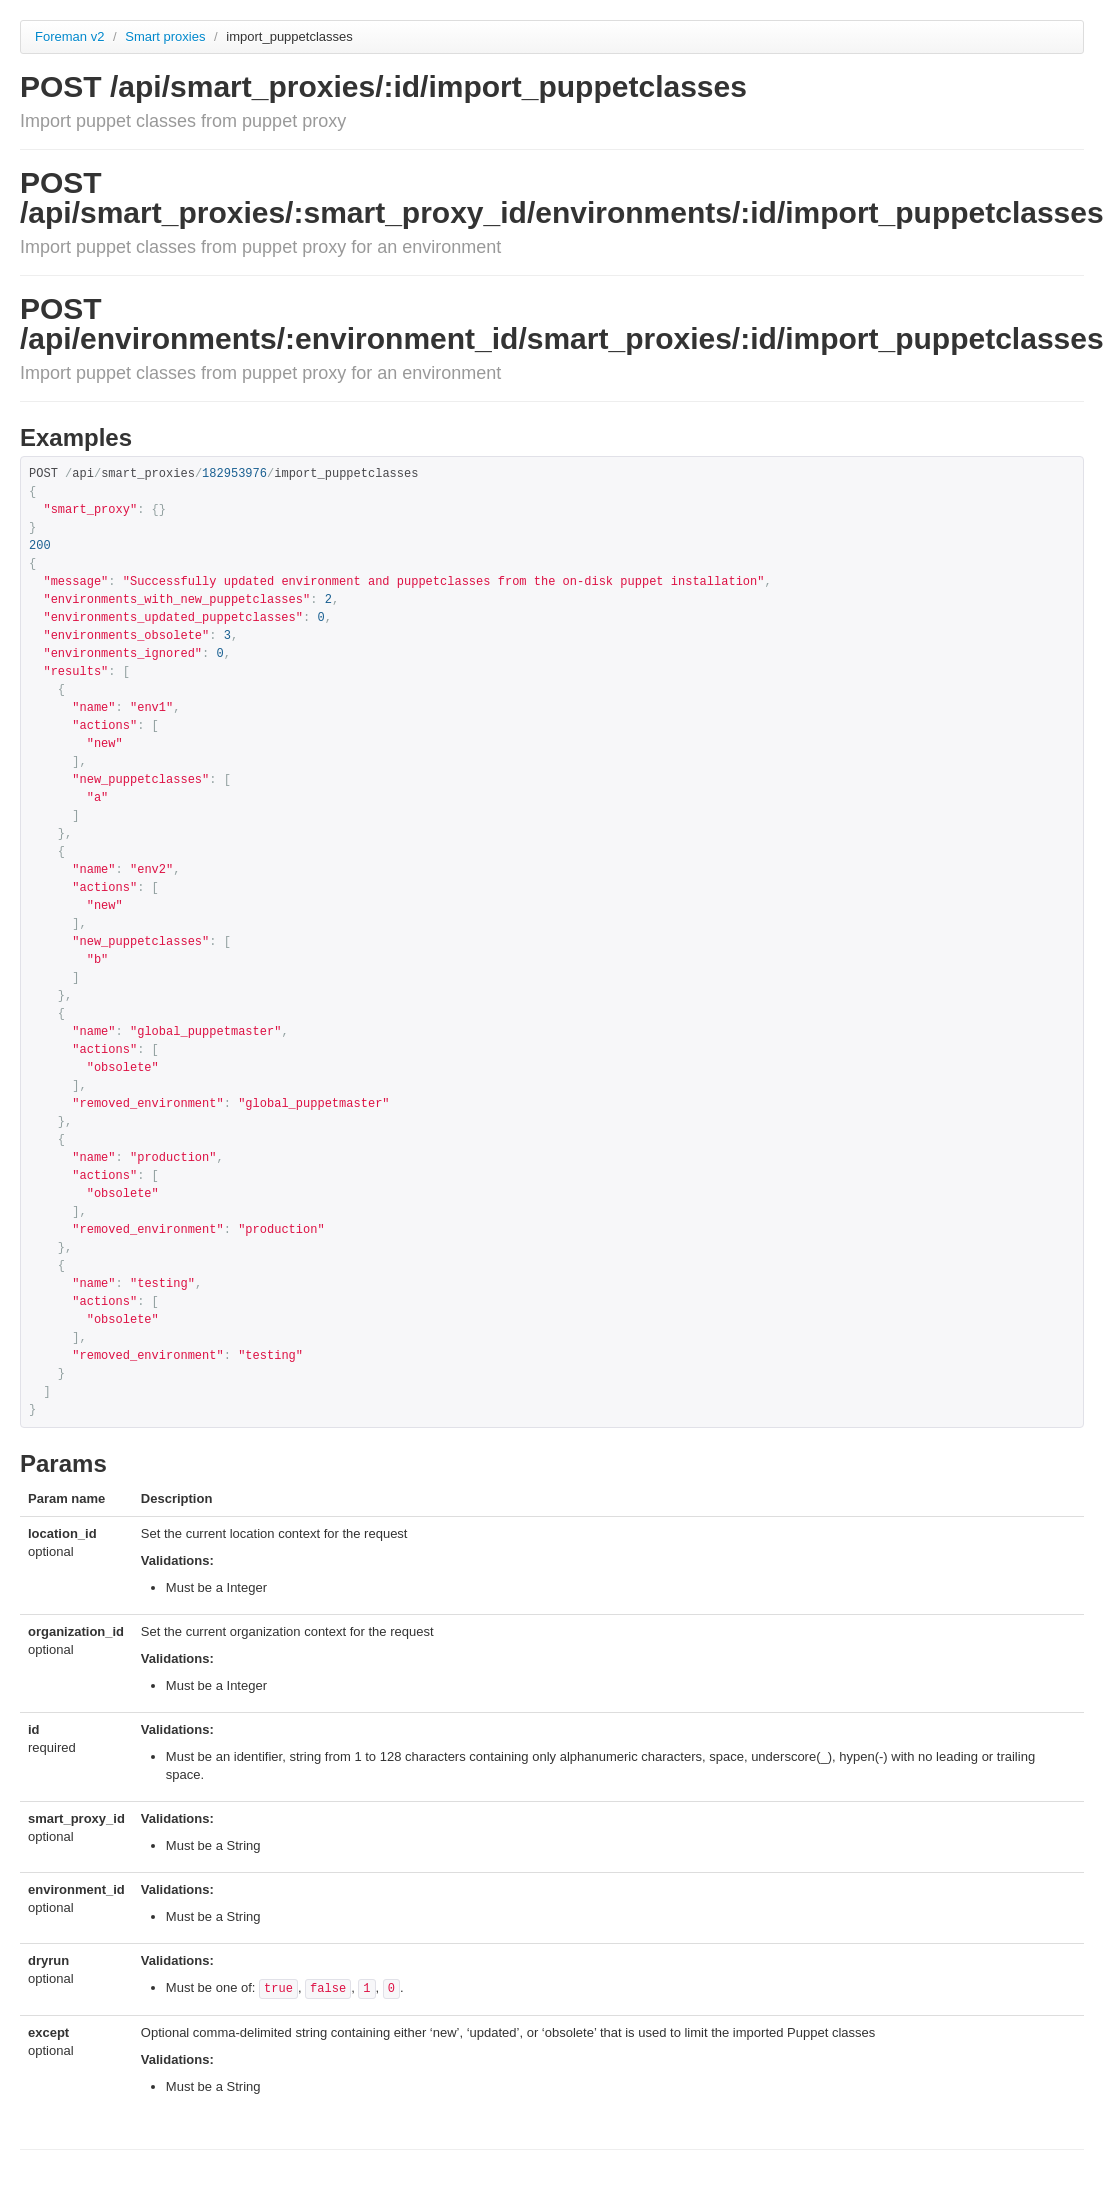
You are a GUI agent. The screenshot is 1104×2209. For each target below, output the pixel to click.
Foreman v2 (69, 36)
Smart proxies (167, 36)
